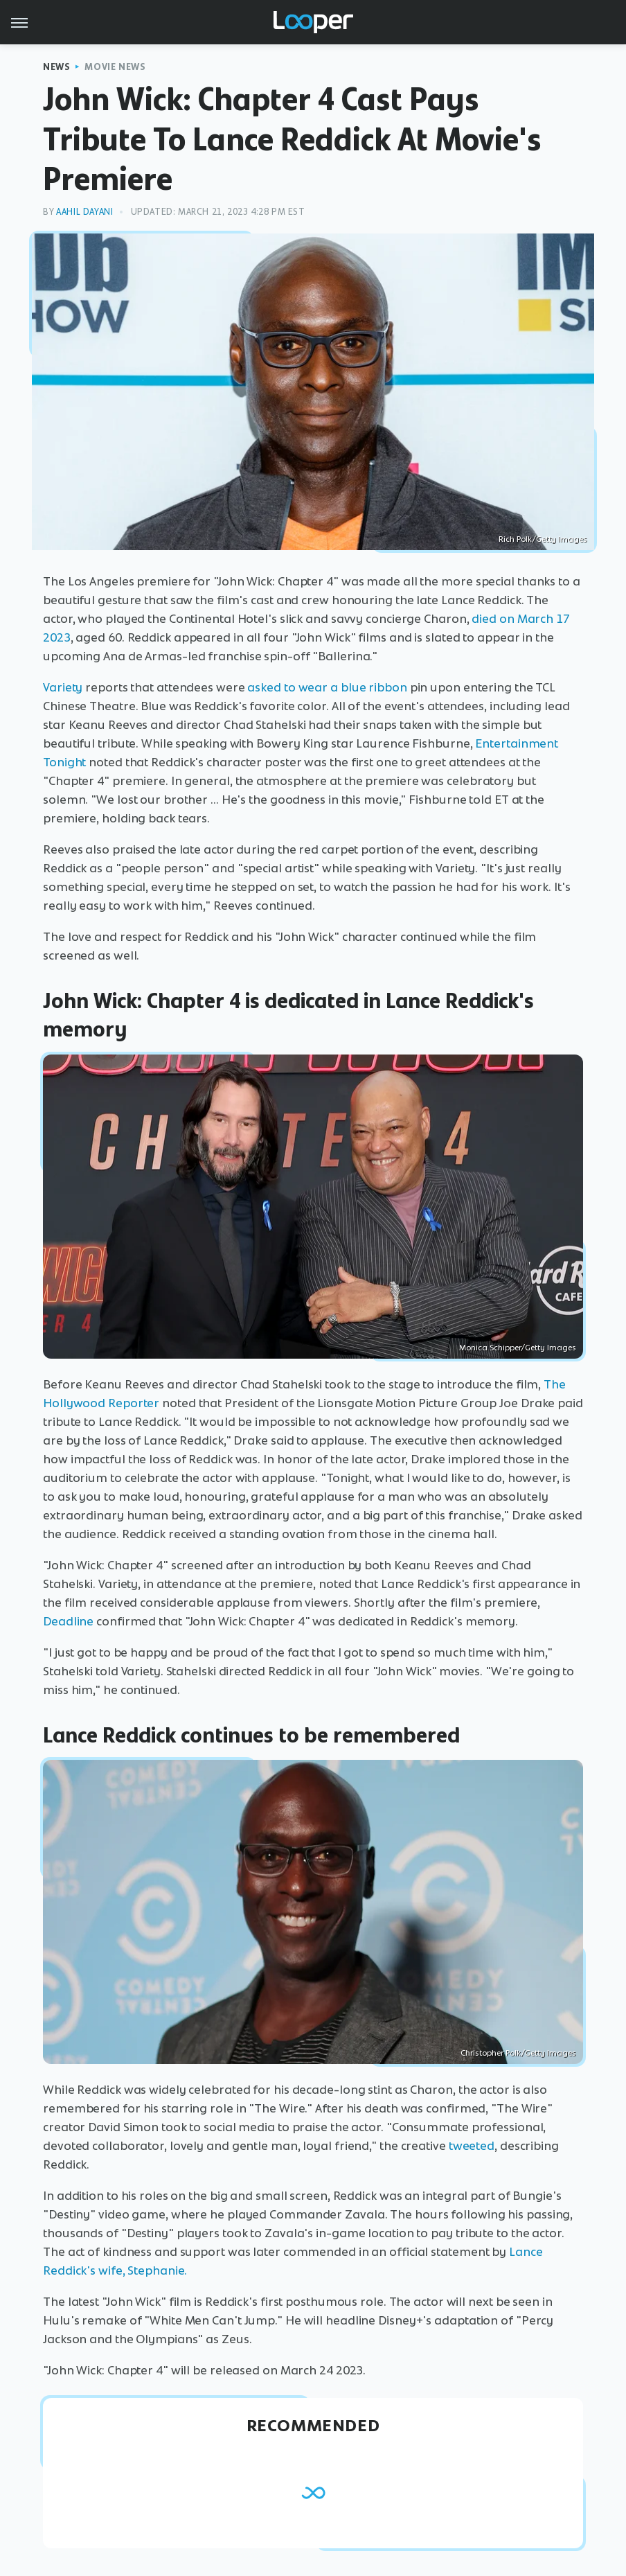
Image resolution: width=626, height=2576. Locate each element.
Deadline (68, 1621)
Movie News (114, 66)
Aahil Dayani (84, 212)
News (56, 66)
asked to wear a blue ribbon (326, 687)
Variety (62, 687)
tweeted (471, 2145)
